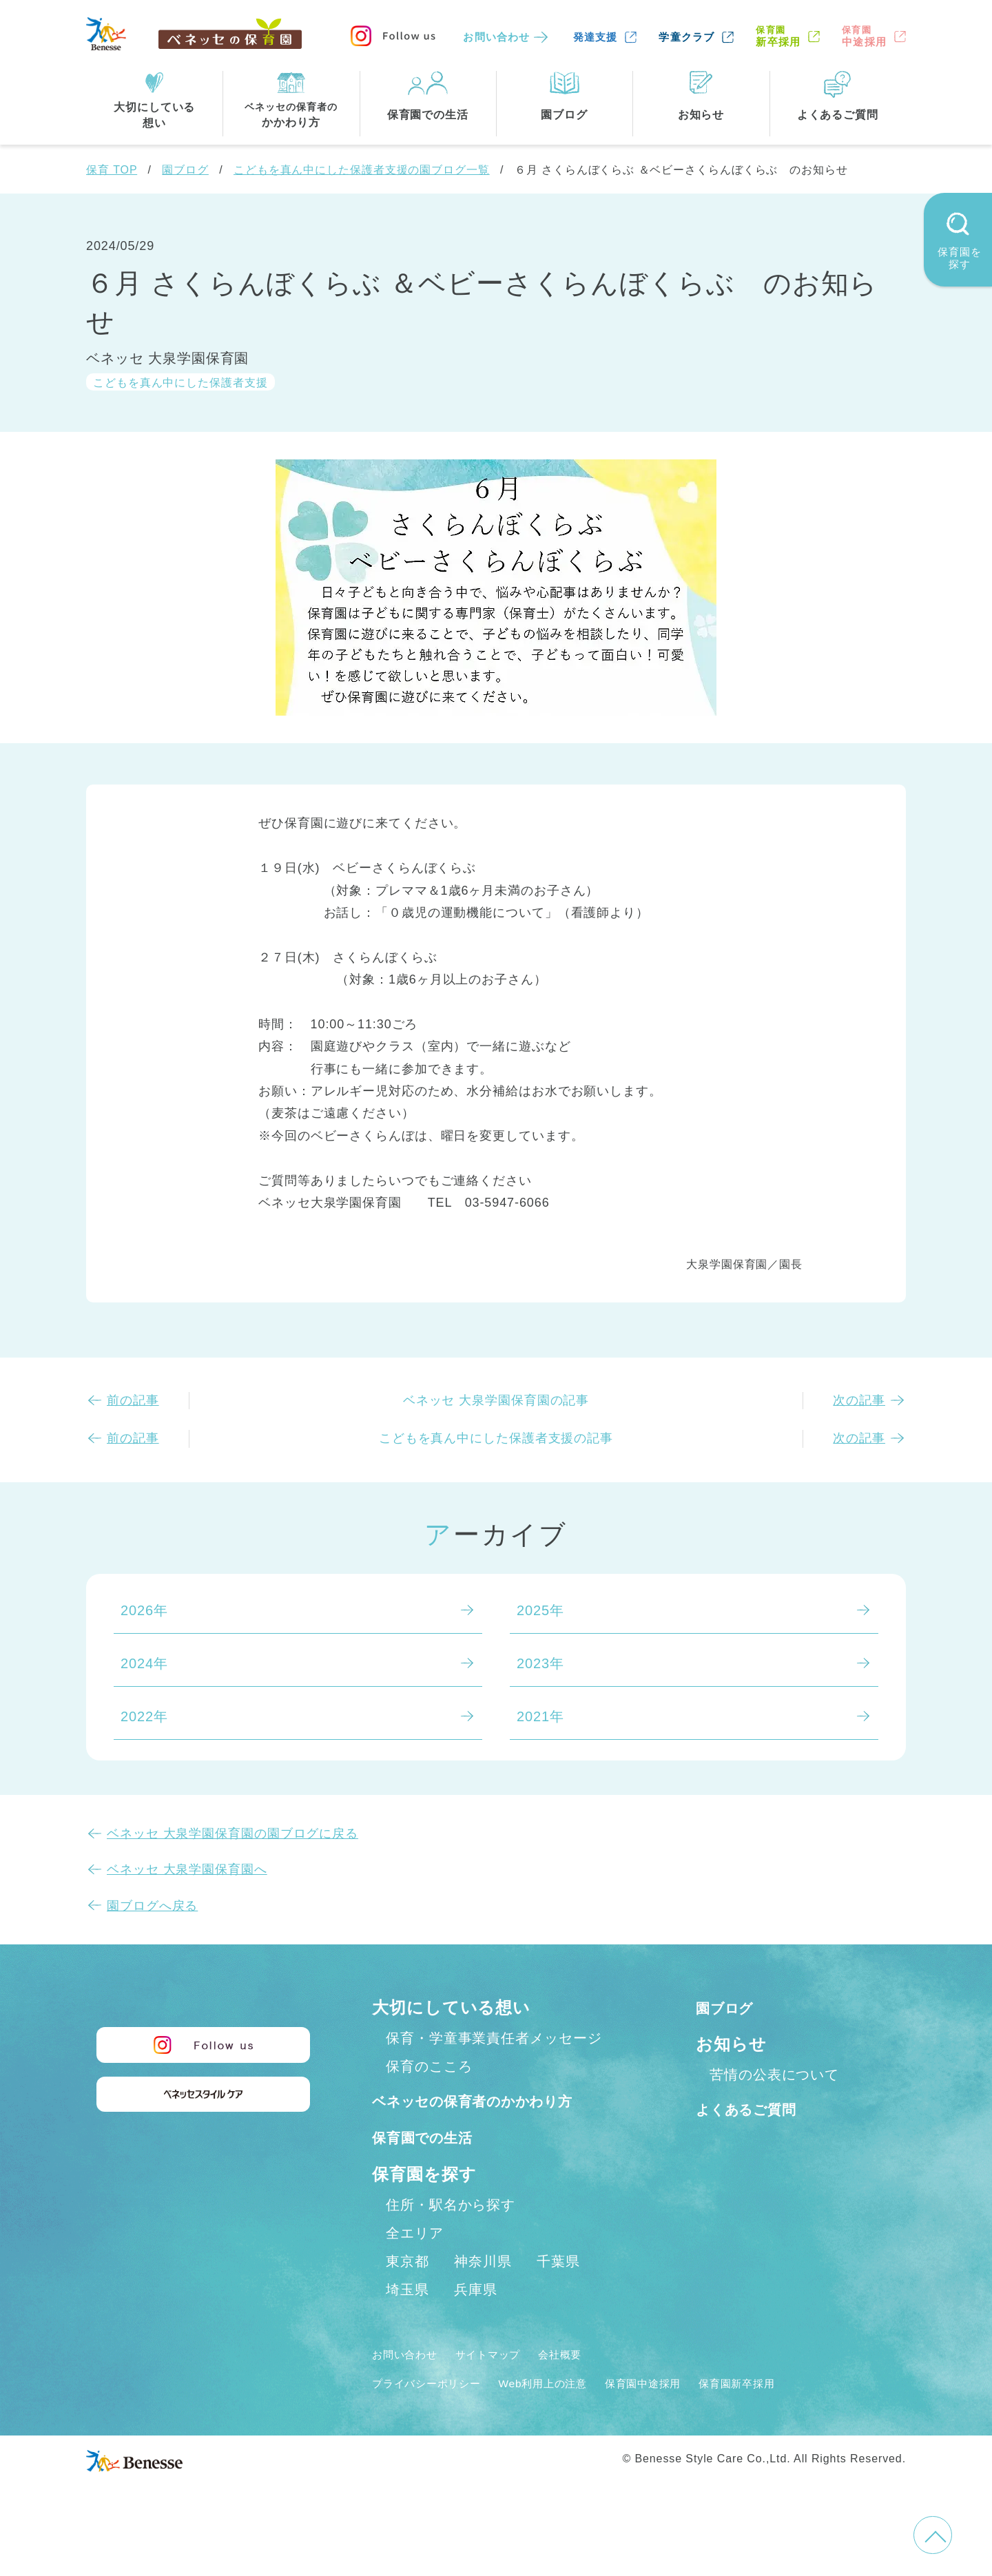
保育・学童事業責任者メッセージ (494, 2038)
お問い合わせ (496, 37)
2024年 (144, 1663)
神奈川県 (483, 2290)
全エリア (415, 2262)
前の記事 (133, 1400)
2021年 (540, 1716)
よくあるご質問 (757, 2108)
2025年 (540, 1610)
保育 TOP (111, 170)
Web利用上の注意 (573, 2413)
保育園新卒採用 (797, 2413)
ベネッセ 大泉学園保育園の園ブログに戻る (232, 1833)
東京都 (407, 2290)
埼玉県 (407, 2319)
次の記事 (859, 1400)
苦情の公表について (774, 2074)
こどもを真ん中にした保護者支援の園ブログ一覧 (362, 170)
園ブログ (185, 170)
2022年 (144, 1716)
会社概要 (590, 2384)
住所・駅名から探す (450, 2234)
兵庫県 (475, 2319)
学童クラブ (686, 37)
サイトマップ (507, 2384)
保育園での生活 (432, 2167)
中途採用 (864, 36)
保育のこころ (429, 2066)
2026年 (144, 1610)
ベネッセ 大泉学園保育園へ (187, 1869)
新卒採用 (778, 36)
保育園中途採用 (688, 2413)
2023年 (540, 1663)
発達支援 (595, 37)
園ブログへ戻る (152, 1906)
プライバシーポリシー (437, 2413)
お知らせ (731, 2044)
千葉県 (558, 2290)
